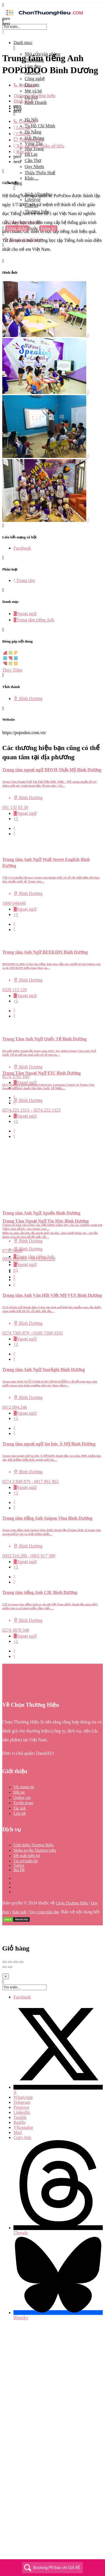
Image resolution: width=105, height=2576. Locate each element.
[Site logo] (44, 16)
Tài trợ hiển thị (25, 1861)
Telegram (21, 2102)
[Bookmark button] (14, 833)
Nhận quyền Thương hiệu (34, 1850)
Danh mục (22, 42)
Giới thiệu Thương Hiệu (33, 1845)
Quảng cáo (22, 1798)
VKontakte (23, 2127)
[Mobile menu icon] (52, 5)
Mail (17, 2132)
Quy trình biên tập (44, 1912)
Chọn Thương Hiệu (72, 1903)
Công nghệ (35, 78)
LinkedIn (21, 2112)
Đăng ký (48, 228)
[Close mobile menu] (3, 32)
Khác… (32, 178)
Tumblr (20, 2117)
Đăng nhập (17, 228)
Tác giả (19, 1808)
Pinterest (21, 2107)
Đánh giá (23, 101)
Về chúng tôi (23, 1787)
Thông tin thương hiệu (34, 95)
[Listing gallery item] (45, 335)
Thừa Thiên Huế (40, 172)
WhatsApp (22, 2097)
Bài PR (19, 1870)
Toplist (18, 1865)
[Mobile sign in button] (3, 233)
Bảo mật (19, 1912)
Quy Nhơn (34, 166)
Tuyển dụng (23, 1803)
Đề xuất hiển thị (26, 1856)
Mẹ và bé (33, 91)
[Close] (5, 1976)
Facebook (22, 1997)
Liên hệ (19, 1813)
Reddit (19, 2122)
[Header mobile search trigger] (3, 245)
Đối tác (19, 1792)
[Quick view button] (14, 828)
